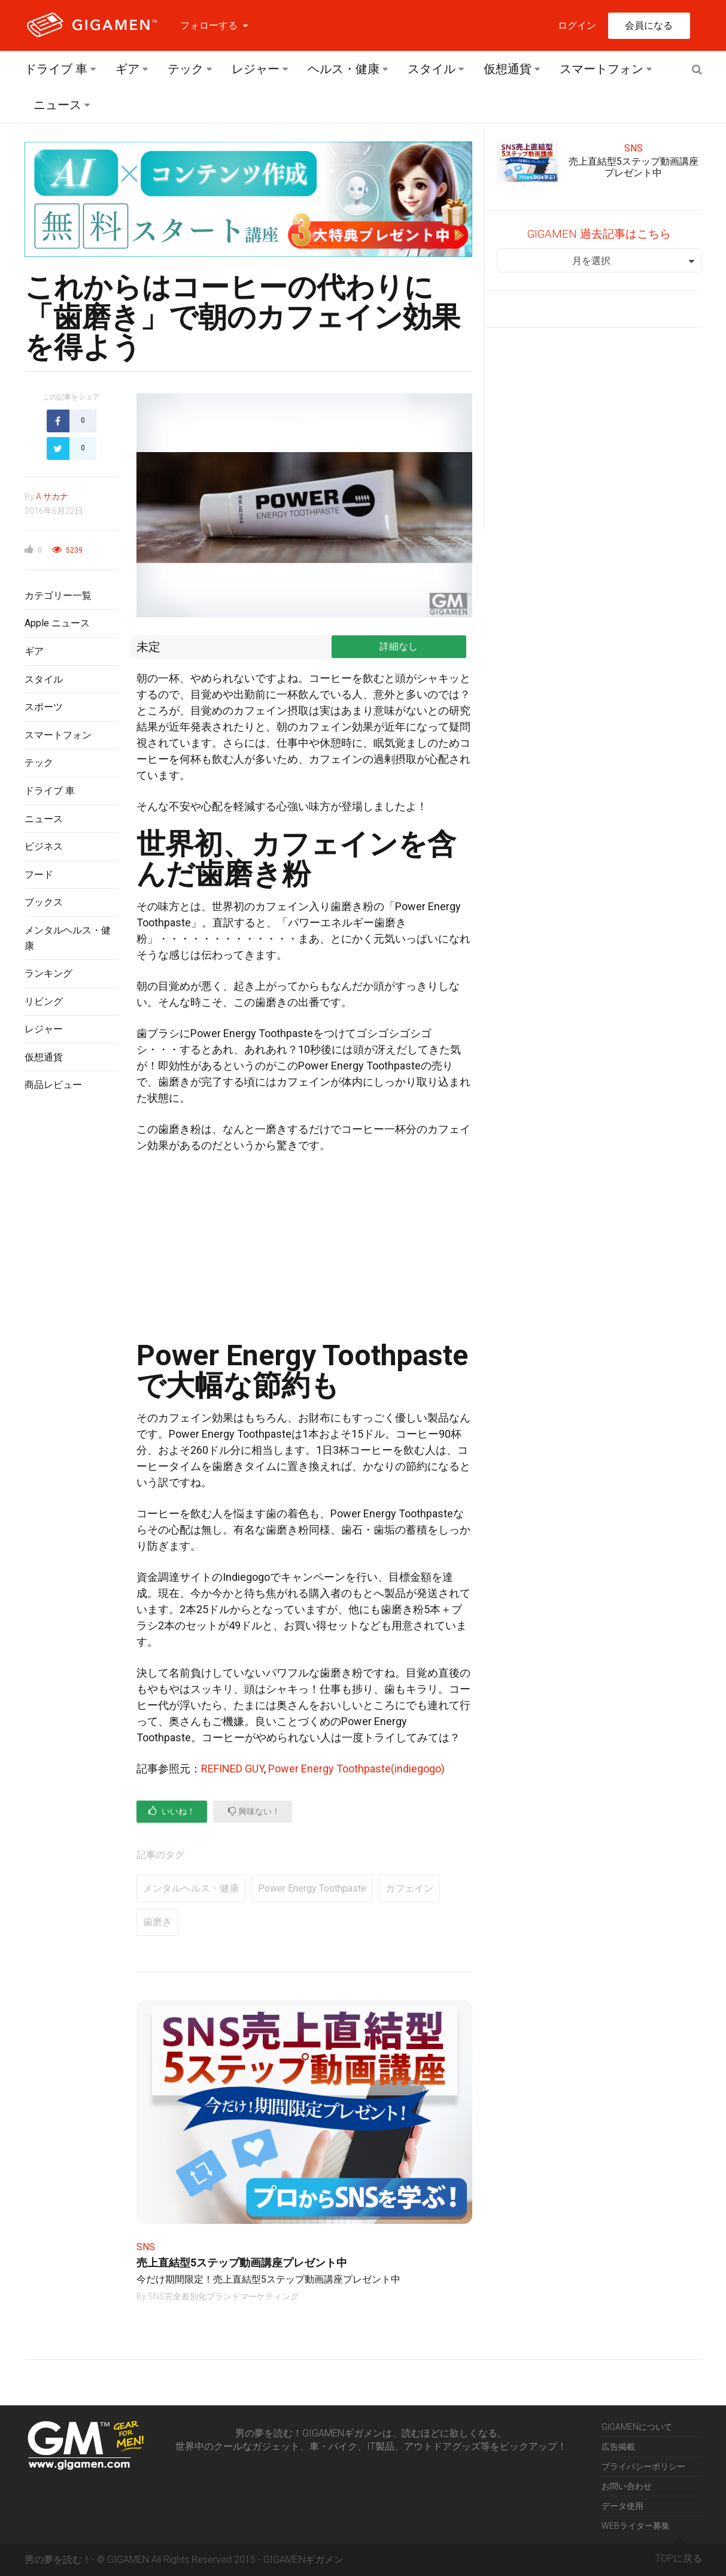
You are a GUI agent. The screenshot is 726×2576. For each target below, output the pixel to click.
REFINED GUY (232, 1768)
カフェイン (409, 1888)
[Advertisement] (72, 1296)
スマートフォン (601, 69)
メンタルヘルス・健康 (191, 1888)
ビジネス (44, 846)
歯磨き (157, 1922)
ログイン (577, 25)
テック (185, 69)
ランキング (48, 973)
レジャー (256, 69)
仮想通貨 (507, 69)
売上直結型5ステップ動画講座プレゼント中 (241, 2262)
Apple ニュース (57, 623)
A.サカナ (52, 496)
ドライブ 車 (56, 69)
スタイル (431, 69)
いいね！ (171, 1811)
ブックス (44, 902)
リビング (44, 1001)
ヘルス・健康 (343, 69)
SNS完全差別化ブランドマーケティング (223, 2296)
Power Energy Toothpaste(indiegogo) (356, 1768)
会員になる (649, 25)
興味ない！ (254, 1811)
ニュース (57, 105)
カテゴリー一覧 (58, 595)
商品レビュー (53, 1084)
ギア (127, 69)
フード (39, 874)
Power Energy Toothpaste (312, 1888)
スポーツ (44, 707)
